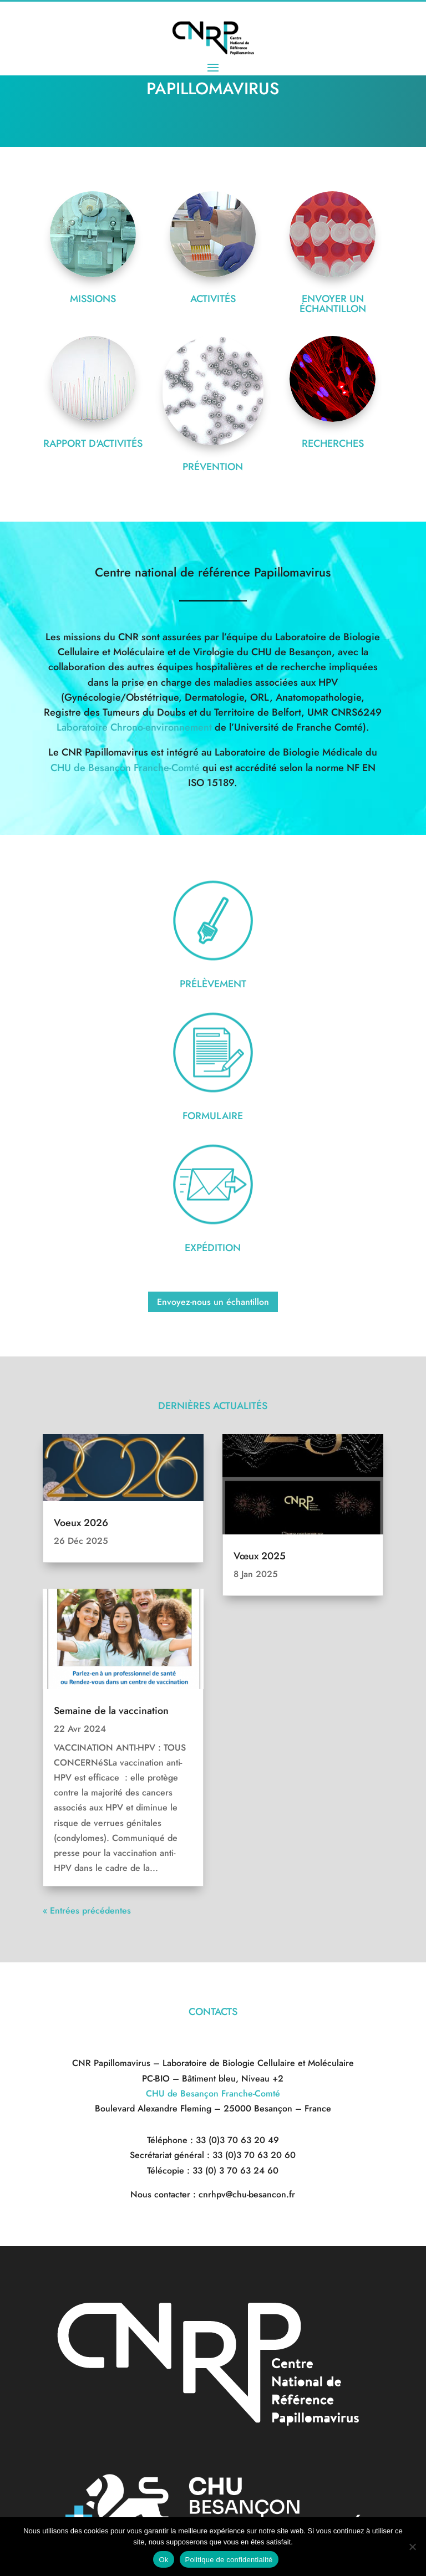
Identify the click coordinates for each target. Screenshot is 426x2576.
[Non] (412, 2546)
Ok (163, 2559)
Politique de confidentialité (229, 2559)
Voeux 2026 (81, 1562)
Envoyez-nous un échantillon (213, 1340)
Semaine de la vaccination (111, 1750)
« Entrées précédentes (87, 1950)
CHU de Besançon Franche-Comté (125, 806)
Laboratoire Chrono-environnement (134, 766)
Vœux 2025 (260, 1595)
